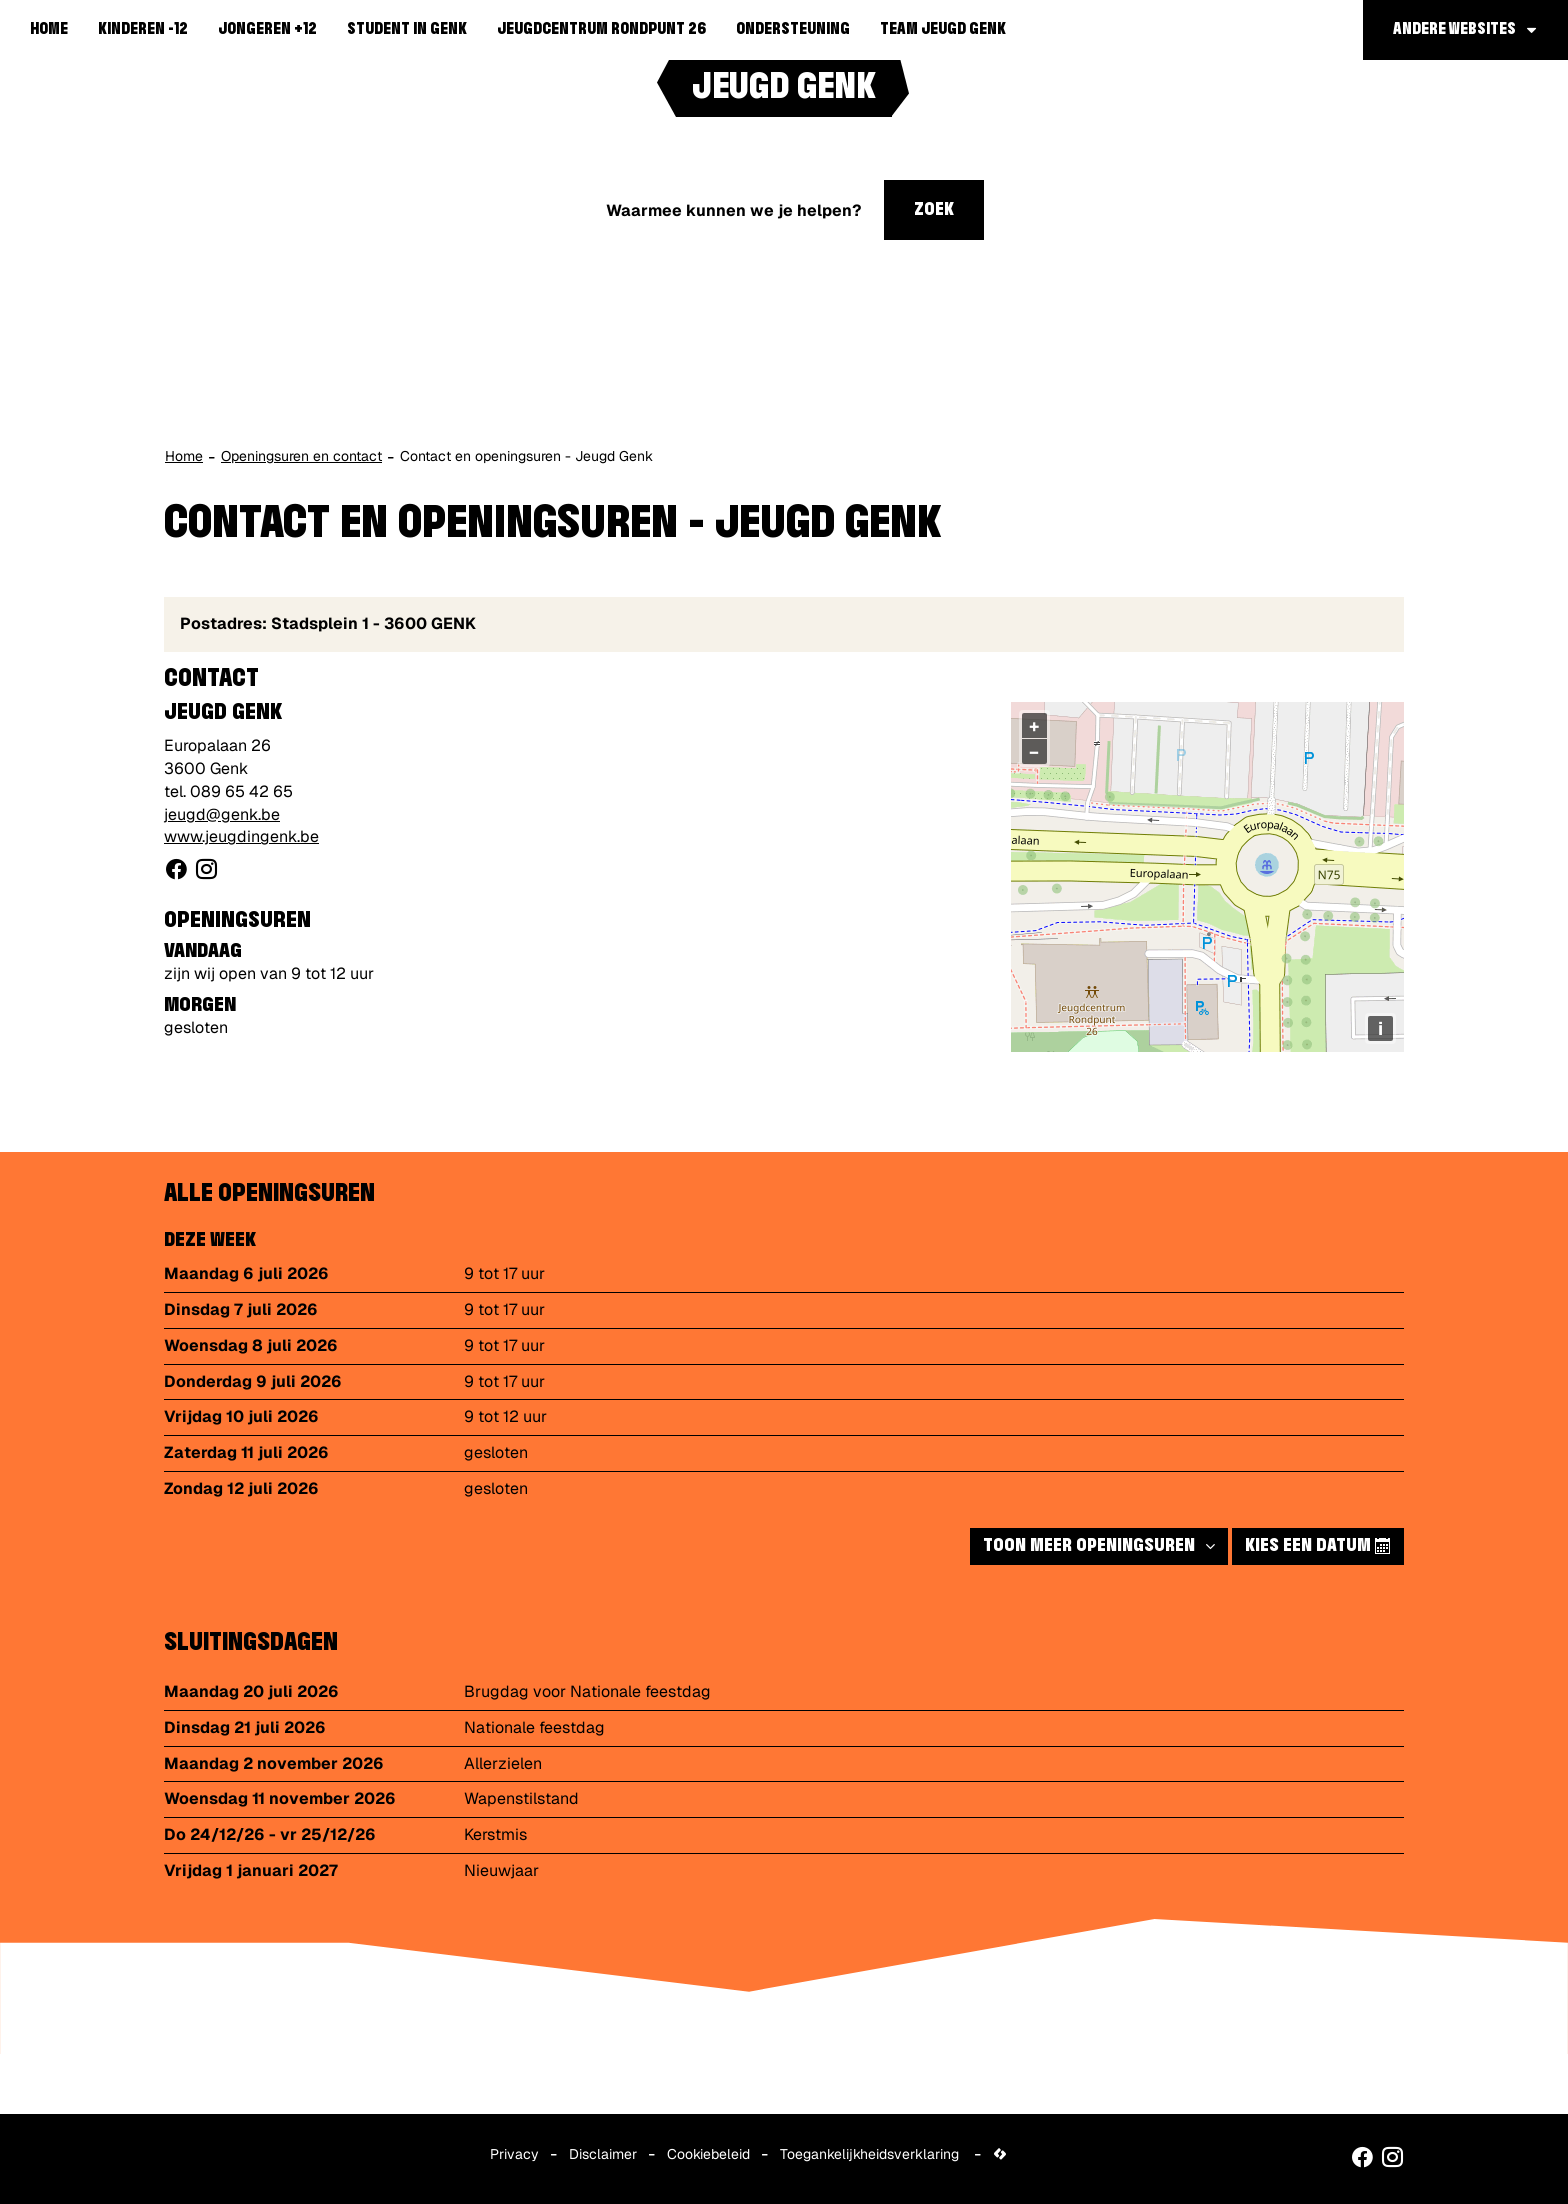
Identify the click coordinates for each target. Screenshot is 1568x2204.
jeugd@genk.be (222, 814)
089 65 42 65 (241, 791)
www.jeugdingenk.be (241, 836)
